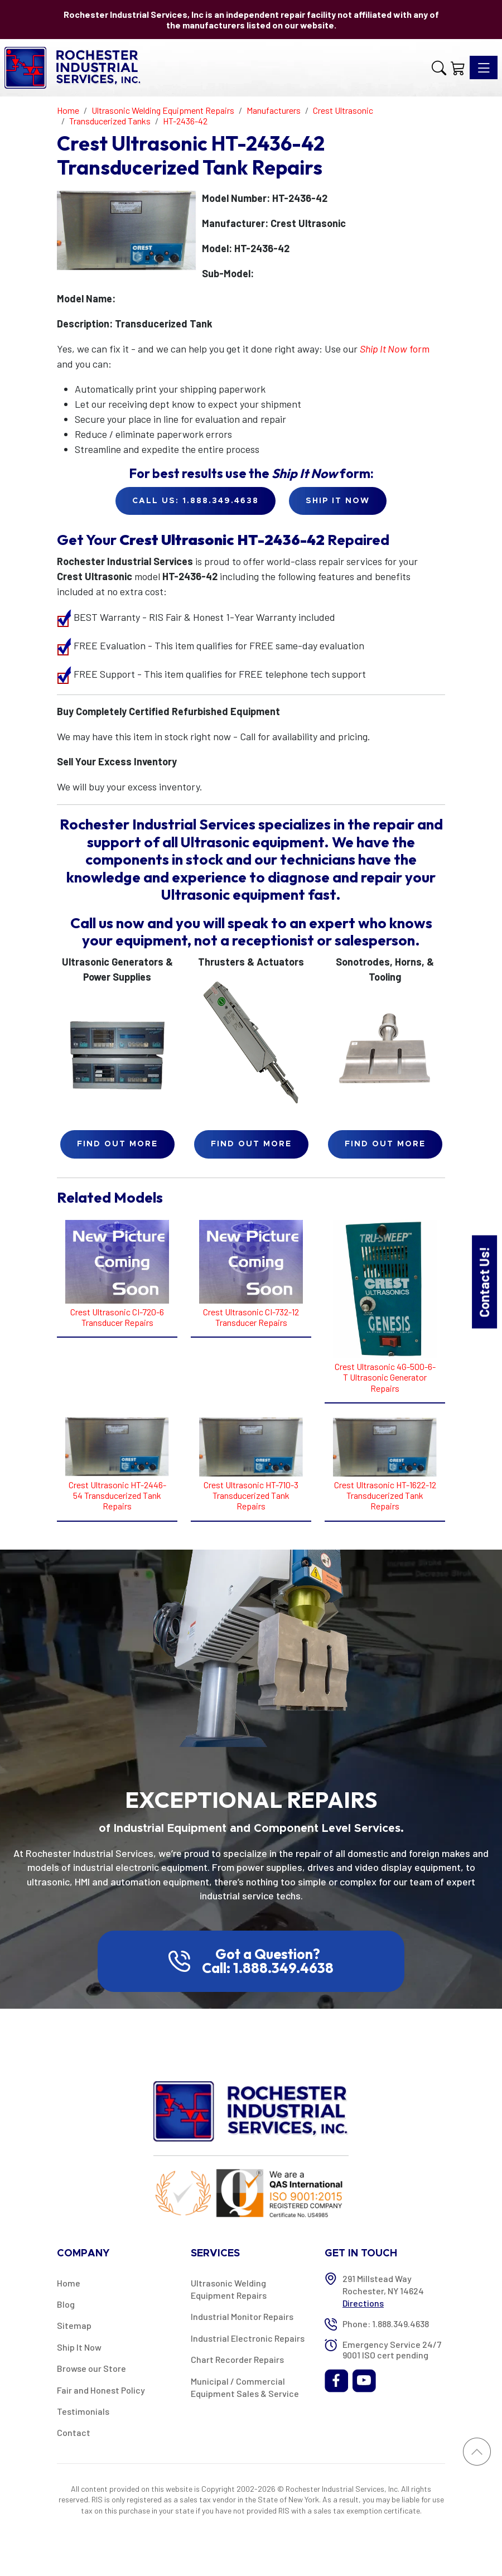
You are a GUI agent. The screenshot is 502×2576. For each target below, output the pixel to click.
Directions (363, 2303)
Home (68, 2283)
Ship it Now (338, 501)
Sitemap (74, 2325)
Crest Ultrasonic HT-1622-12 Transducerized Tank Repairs (385, 1495)
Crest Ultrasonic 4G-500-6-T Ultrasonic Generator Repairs (385, 1377)
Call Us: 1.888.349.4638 (195, 501)
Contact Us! (484, 1281)
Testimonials (83, 2411)
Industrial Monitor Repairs (242, 2316)
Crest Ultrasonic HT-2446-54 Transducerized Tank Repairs (117, 1495)
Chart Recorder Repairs (237, 2359)
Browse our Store (91, 2368)
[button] (439, 67)
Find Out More (117, 1144)
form (394, 348)
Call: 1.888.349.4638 (268, 1968)
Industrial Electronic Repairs (248, 2338)
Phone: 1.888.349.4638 (385, 2323)
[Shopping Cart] (458, 67)
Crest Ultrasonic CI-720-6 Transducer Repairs (117, 1317)
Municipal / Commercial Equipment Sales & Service (245, 2387)
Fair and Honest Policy (101, 2390)
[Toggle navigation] (484, 67)
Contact (73, 2432)
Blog (66, 2304)
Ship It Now (79, 2347)
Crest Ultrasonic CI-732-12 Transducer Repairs (251, 1317)
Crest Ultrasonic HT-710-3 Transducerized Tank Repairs (251, 1495)
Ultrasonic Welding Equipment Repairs (229, 2289)
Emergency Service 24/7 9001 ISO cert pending (391, 2349)
